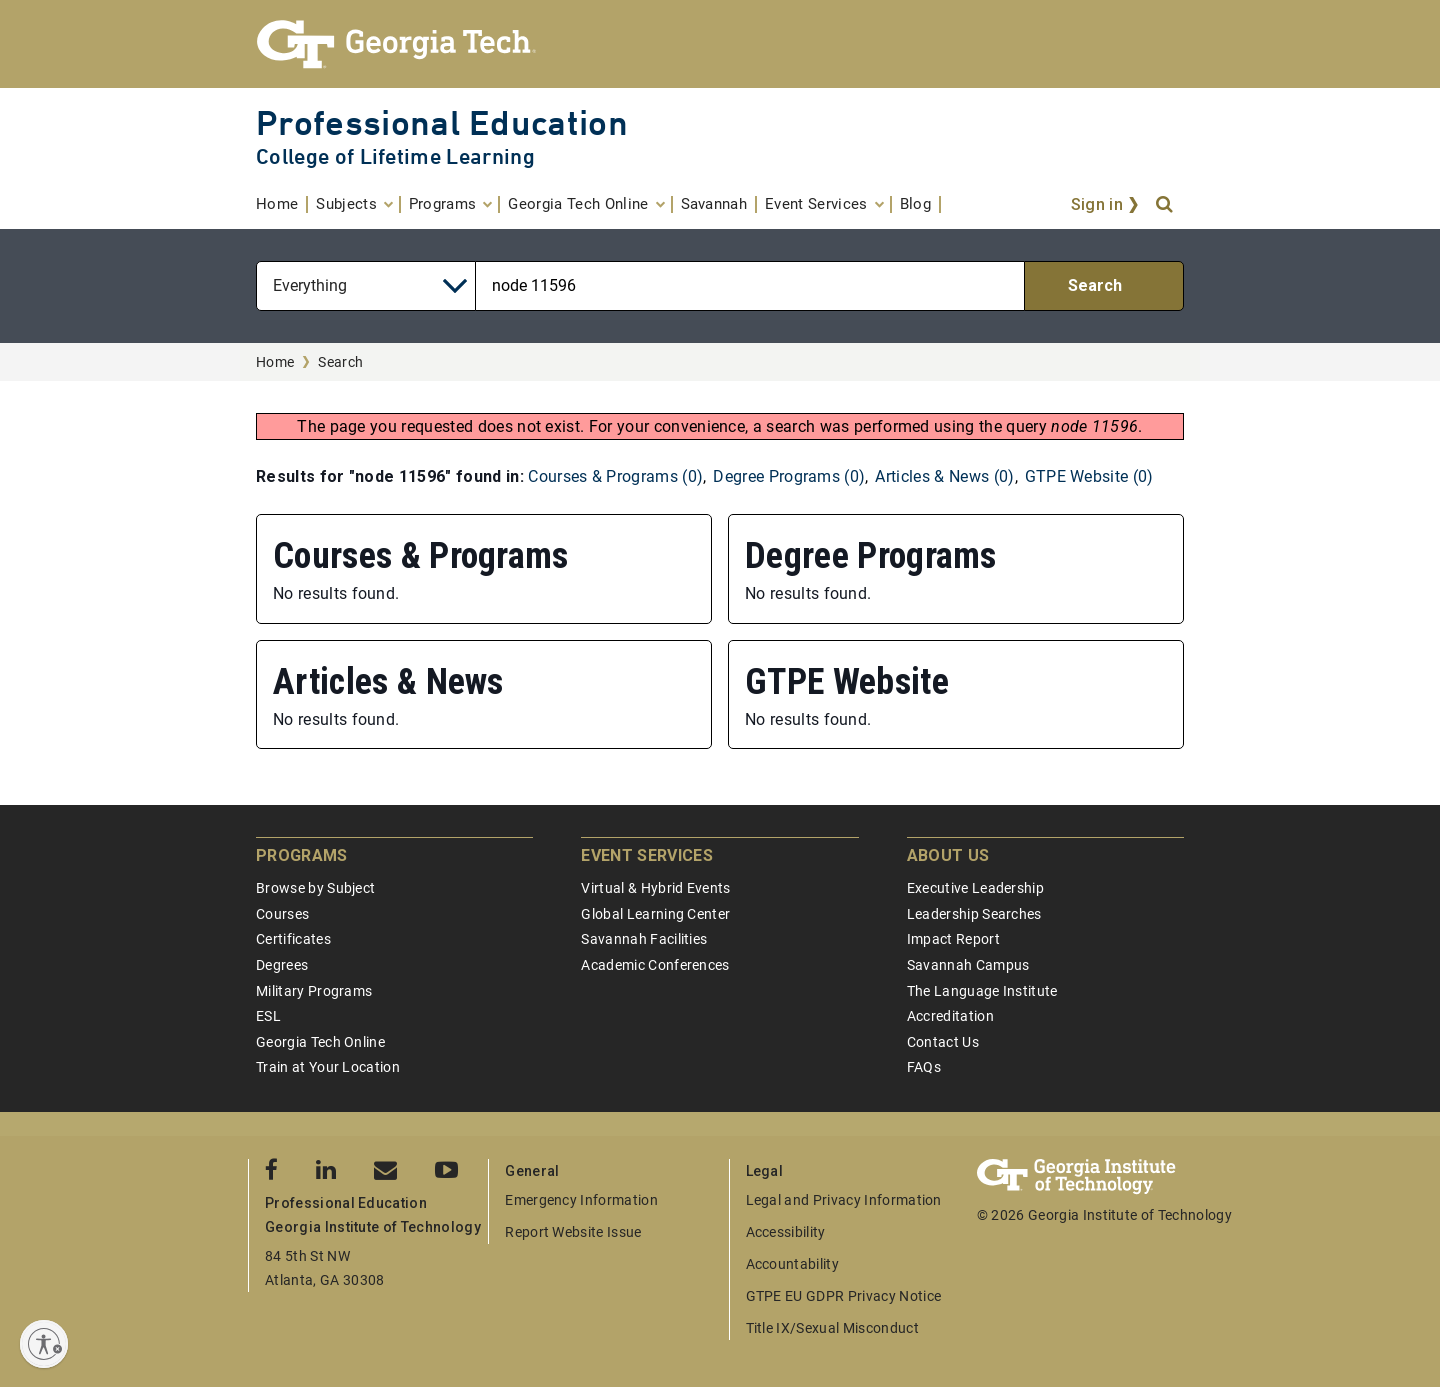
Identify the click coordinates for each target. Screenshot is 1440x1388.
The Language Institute (982, 991)
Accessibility (786, 1232)
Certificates (293, 939)
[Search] (1166, 205)
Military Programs (314, 991)
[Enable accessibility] (44, 1344)
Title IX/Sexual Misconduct (832, 1328)
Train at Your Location (328, 1067)
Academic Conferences (655, 965)
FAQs (924, 1067)
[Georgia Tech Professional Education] (720, 44)
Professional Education (442, 122)
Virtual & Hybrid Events (655, 888)
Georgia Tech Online (320, 1042)
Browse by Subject (315, 888)
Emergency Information (581, 1200)
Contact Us (943, 1042)
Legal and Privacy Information (844, 1200)
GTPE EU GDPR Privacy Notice (844, 1296)
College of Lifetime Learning (395, 156)
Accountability (792, 1264)
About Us (948, 855)
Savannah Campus (968, 965)
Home (275, 362)
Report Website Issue (573, 1232)
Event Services (646, 855)
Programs (302, 855)
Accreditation (950, 1016)
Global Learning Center (655, 914)
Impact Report (953, 939)
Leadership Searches (974, 914)
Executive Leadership (975, 888)
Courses (282, 914)
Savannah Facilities (644, 939)
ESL (268, 1016)
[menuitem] (282, 204)
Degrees (282, 965)
